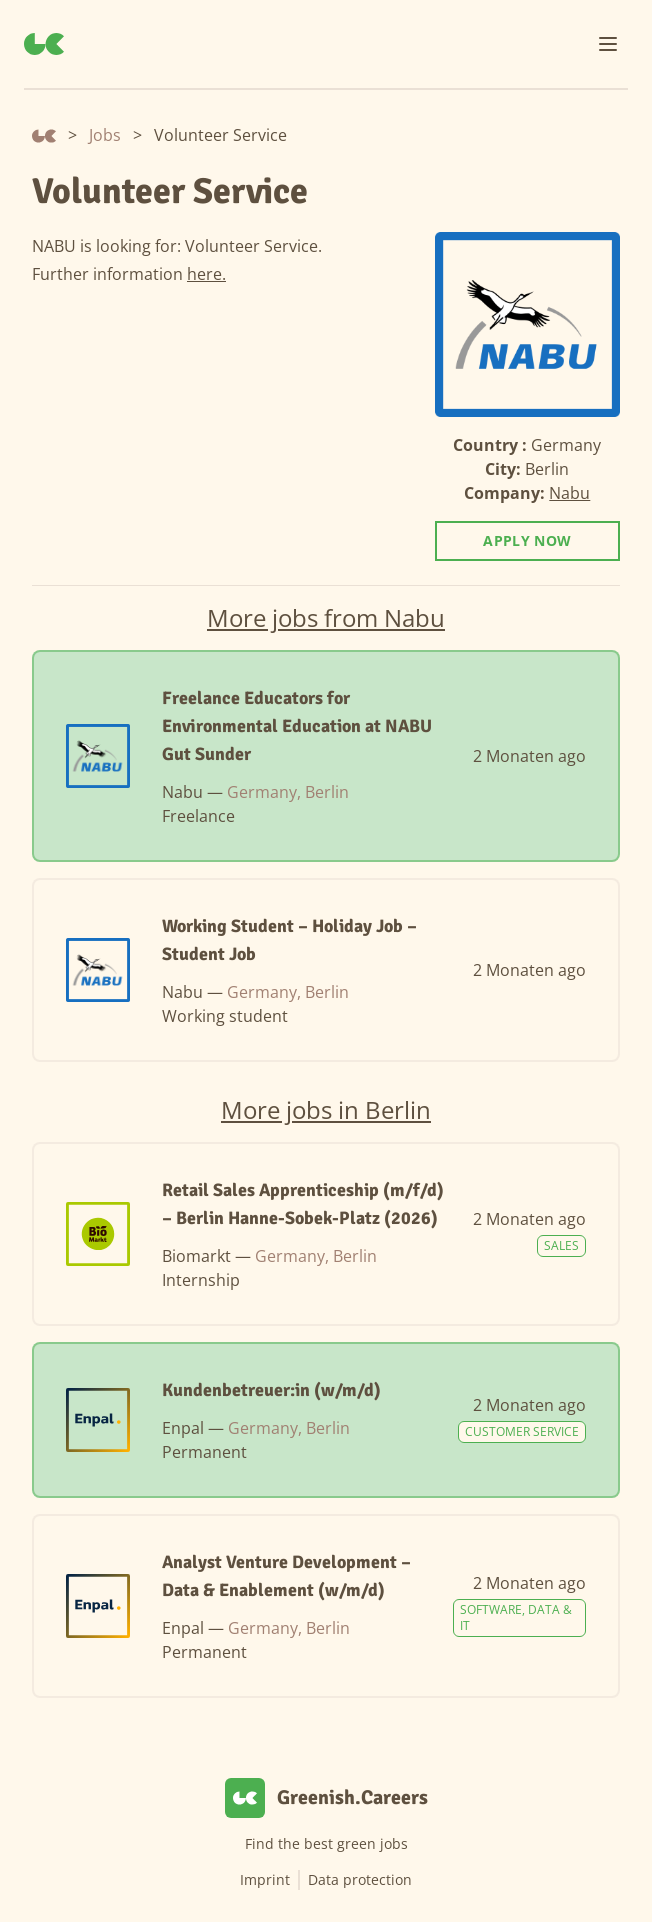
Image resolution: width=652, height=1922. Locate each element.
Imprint (265, 1879)
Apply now (527, 540)
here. (206, 274)
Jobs (105, 135)
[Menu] (608, 44)
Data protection (360, 1879)
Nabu (569, 493)
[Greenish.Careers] (44, 44)
